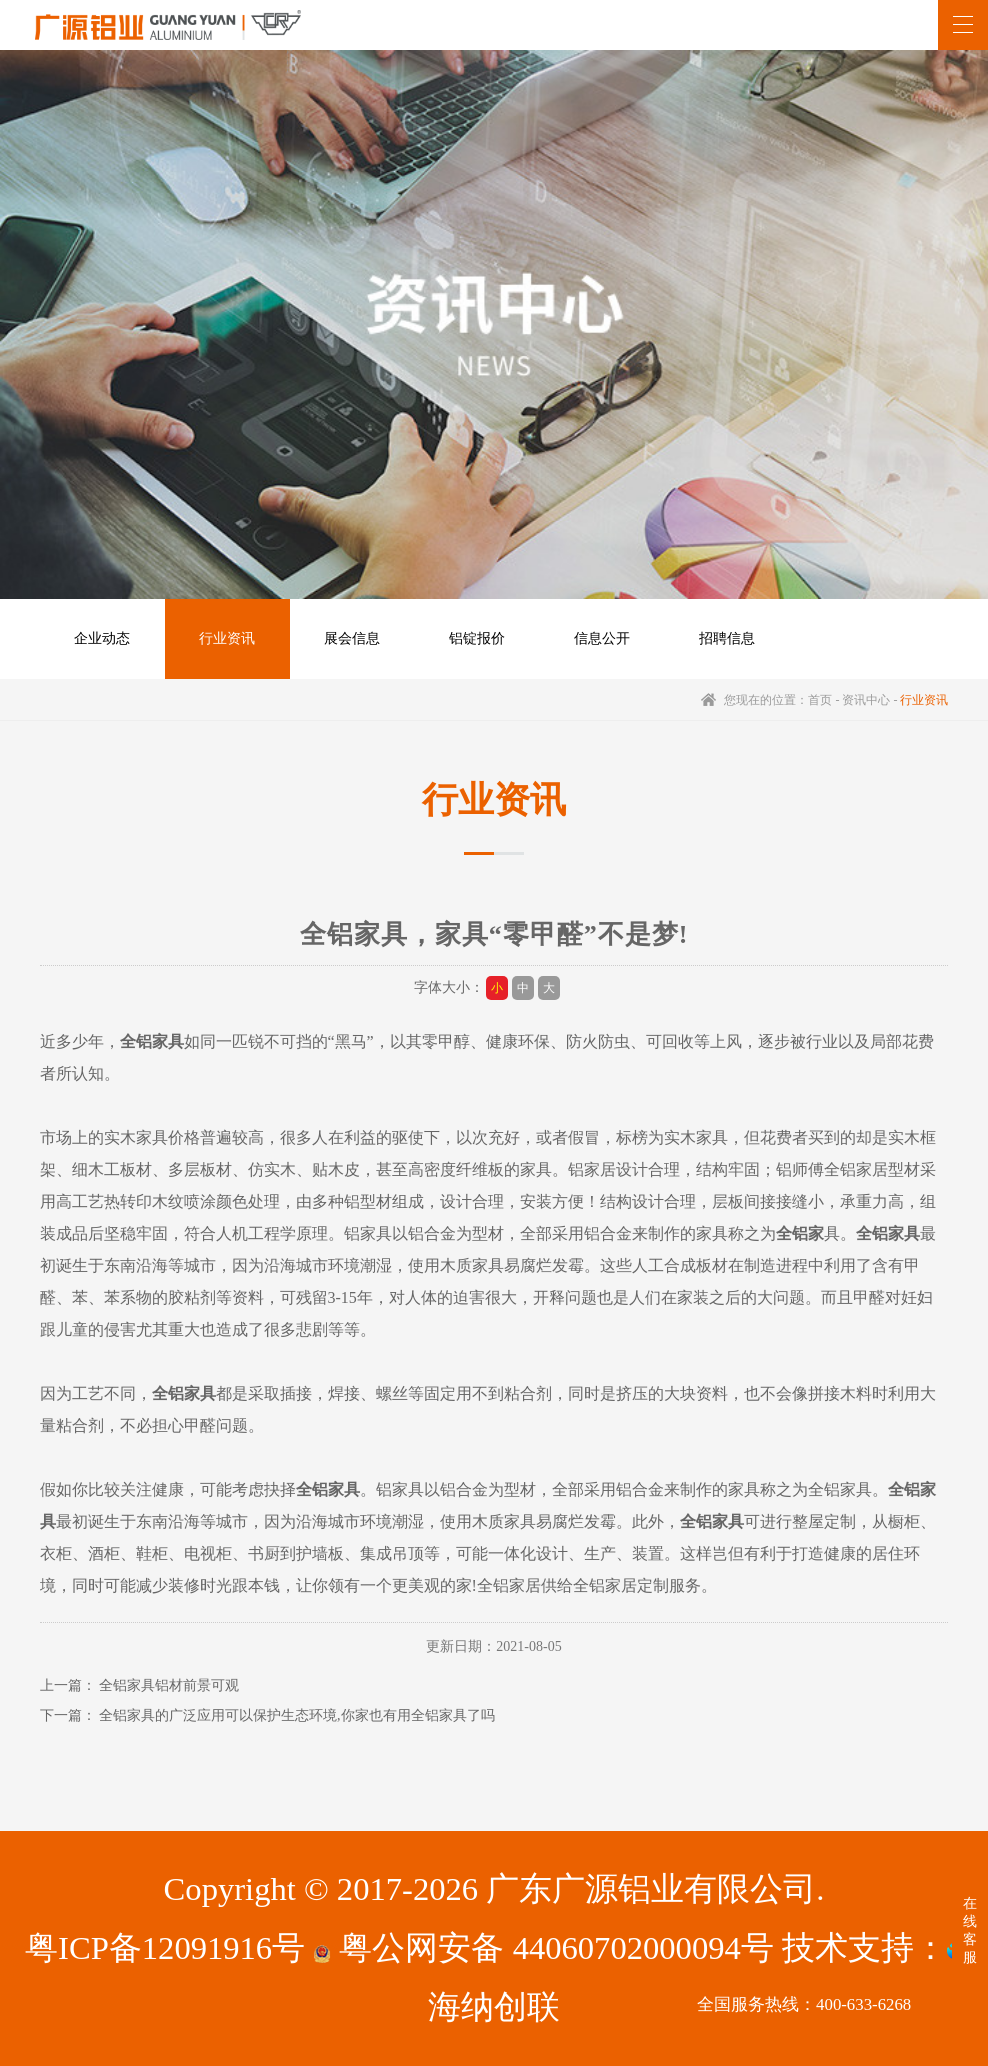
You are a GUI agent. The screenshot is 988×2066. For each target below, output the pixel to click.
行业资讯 (227, 638)
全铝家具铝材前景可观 (169, 1685)
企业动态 (102, 638)
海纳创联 (494, 2007)
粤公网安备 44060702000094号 (543, 1948)
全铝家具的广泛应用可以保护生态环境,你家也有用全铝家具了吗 (297, 1715)
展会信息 (352, 638)
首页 (820, 700)
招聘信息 (727, 638)
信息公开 (602, 638)
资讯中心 (866, 700)
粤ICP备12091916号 (165, 1948)
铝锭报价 (477, 638)
